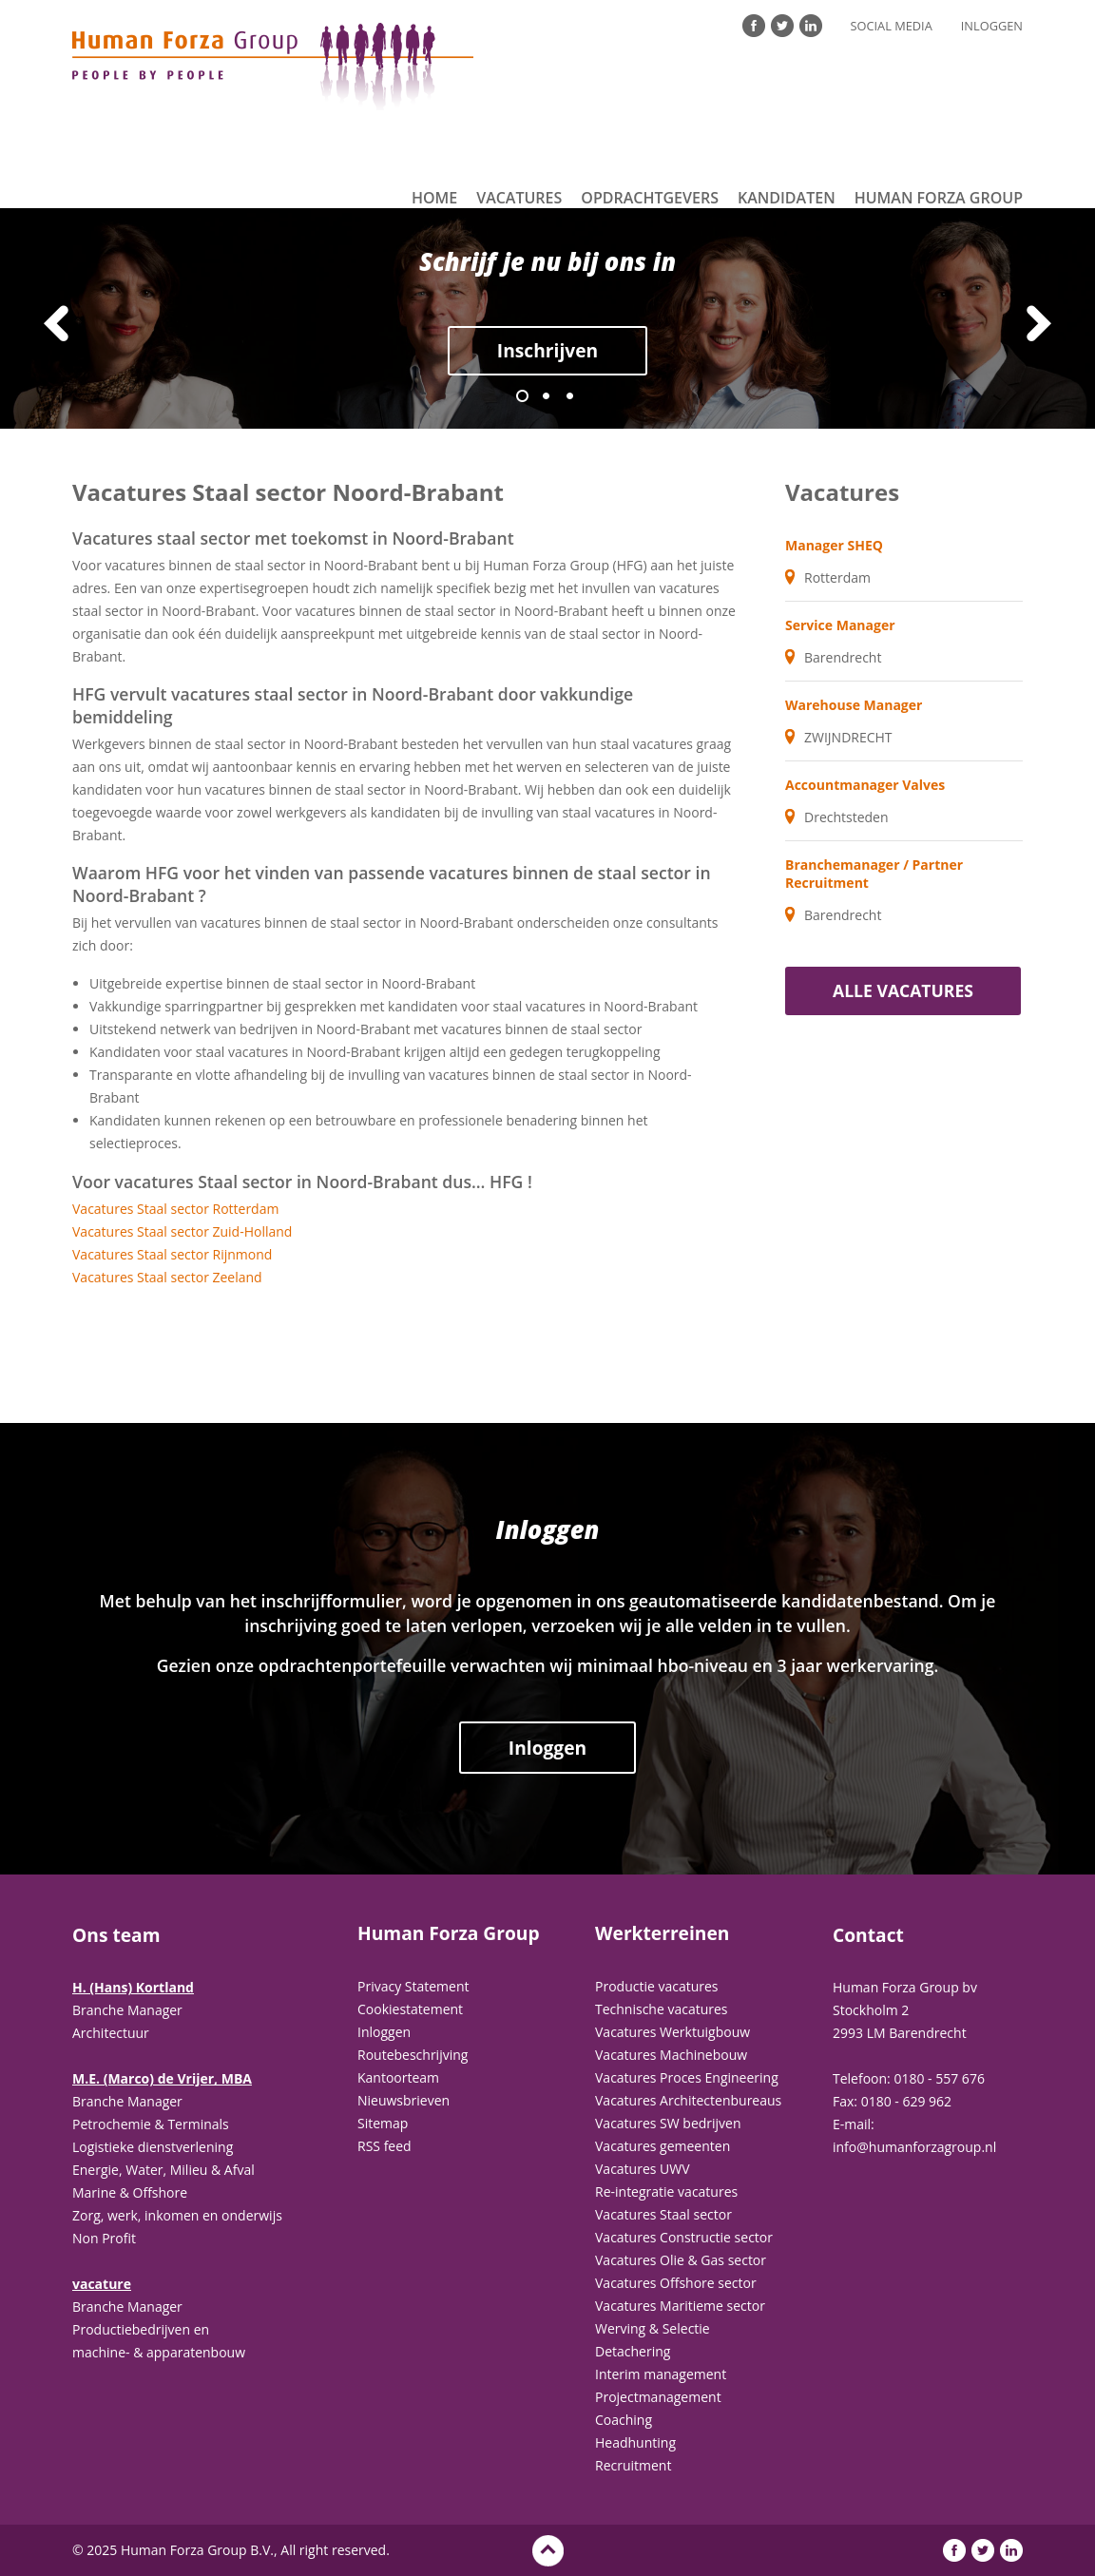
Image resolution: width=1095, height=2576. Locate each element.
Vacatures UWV (642, 2169)
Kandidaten (787, 197)
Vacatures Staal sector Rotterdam (175, 1209)
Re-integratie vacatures (666, 2191)
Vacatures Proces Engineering (686, 2077)
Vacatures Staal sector (663, 2214)
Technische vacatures (661, 2009)
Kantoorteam (398, 2077)
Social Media (891, 25)
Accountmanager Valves (865, 785)
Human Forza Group (939, 197)
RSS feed (384, 2146)
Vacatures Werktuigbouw (672, 2032)
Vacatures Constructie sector (684, 2237)
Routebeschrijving (412, 2055)
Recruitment (633, 2465)
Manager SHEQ (834, 545)
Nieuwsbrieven (403, 2100)
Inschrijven (547, 350)
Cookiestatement (410, 2009)
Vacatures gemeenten (662, 2146)
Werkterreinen (662, 1933)
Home (434, 197)
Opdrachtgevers (650, 197)
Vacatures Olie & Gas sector (680, 2260)
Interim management (660, 2374)
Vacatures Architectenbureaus (688, 2100)
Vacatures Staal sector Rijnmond (172, 1254)
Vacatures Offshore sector (676, 2283)
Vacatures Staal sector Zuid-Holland (182, 1231)
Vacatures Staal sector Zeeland (167, 1277)
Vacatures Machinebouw (671, 2055)
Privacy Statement (413, 1986)
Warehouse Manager (853, 705)
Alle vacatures (903, 990)
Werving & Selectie (652, 2328)
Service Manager (840, 625)
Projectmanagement (658, 2397)
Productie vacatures (657, 1986)
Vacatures (519, 197)
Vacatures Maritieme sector (680, 2306)
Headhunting (635, 2442)
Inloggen (992, 25)
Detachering (632, 2351)
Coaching (623, 2420)
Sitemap (382, 2123)
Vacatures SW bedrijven (668, 2123)
